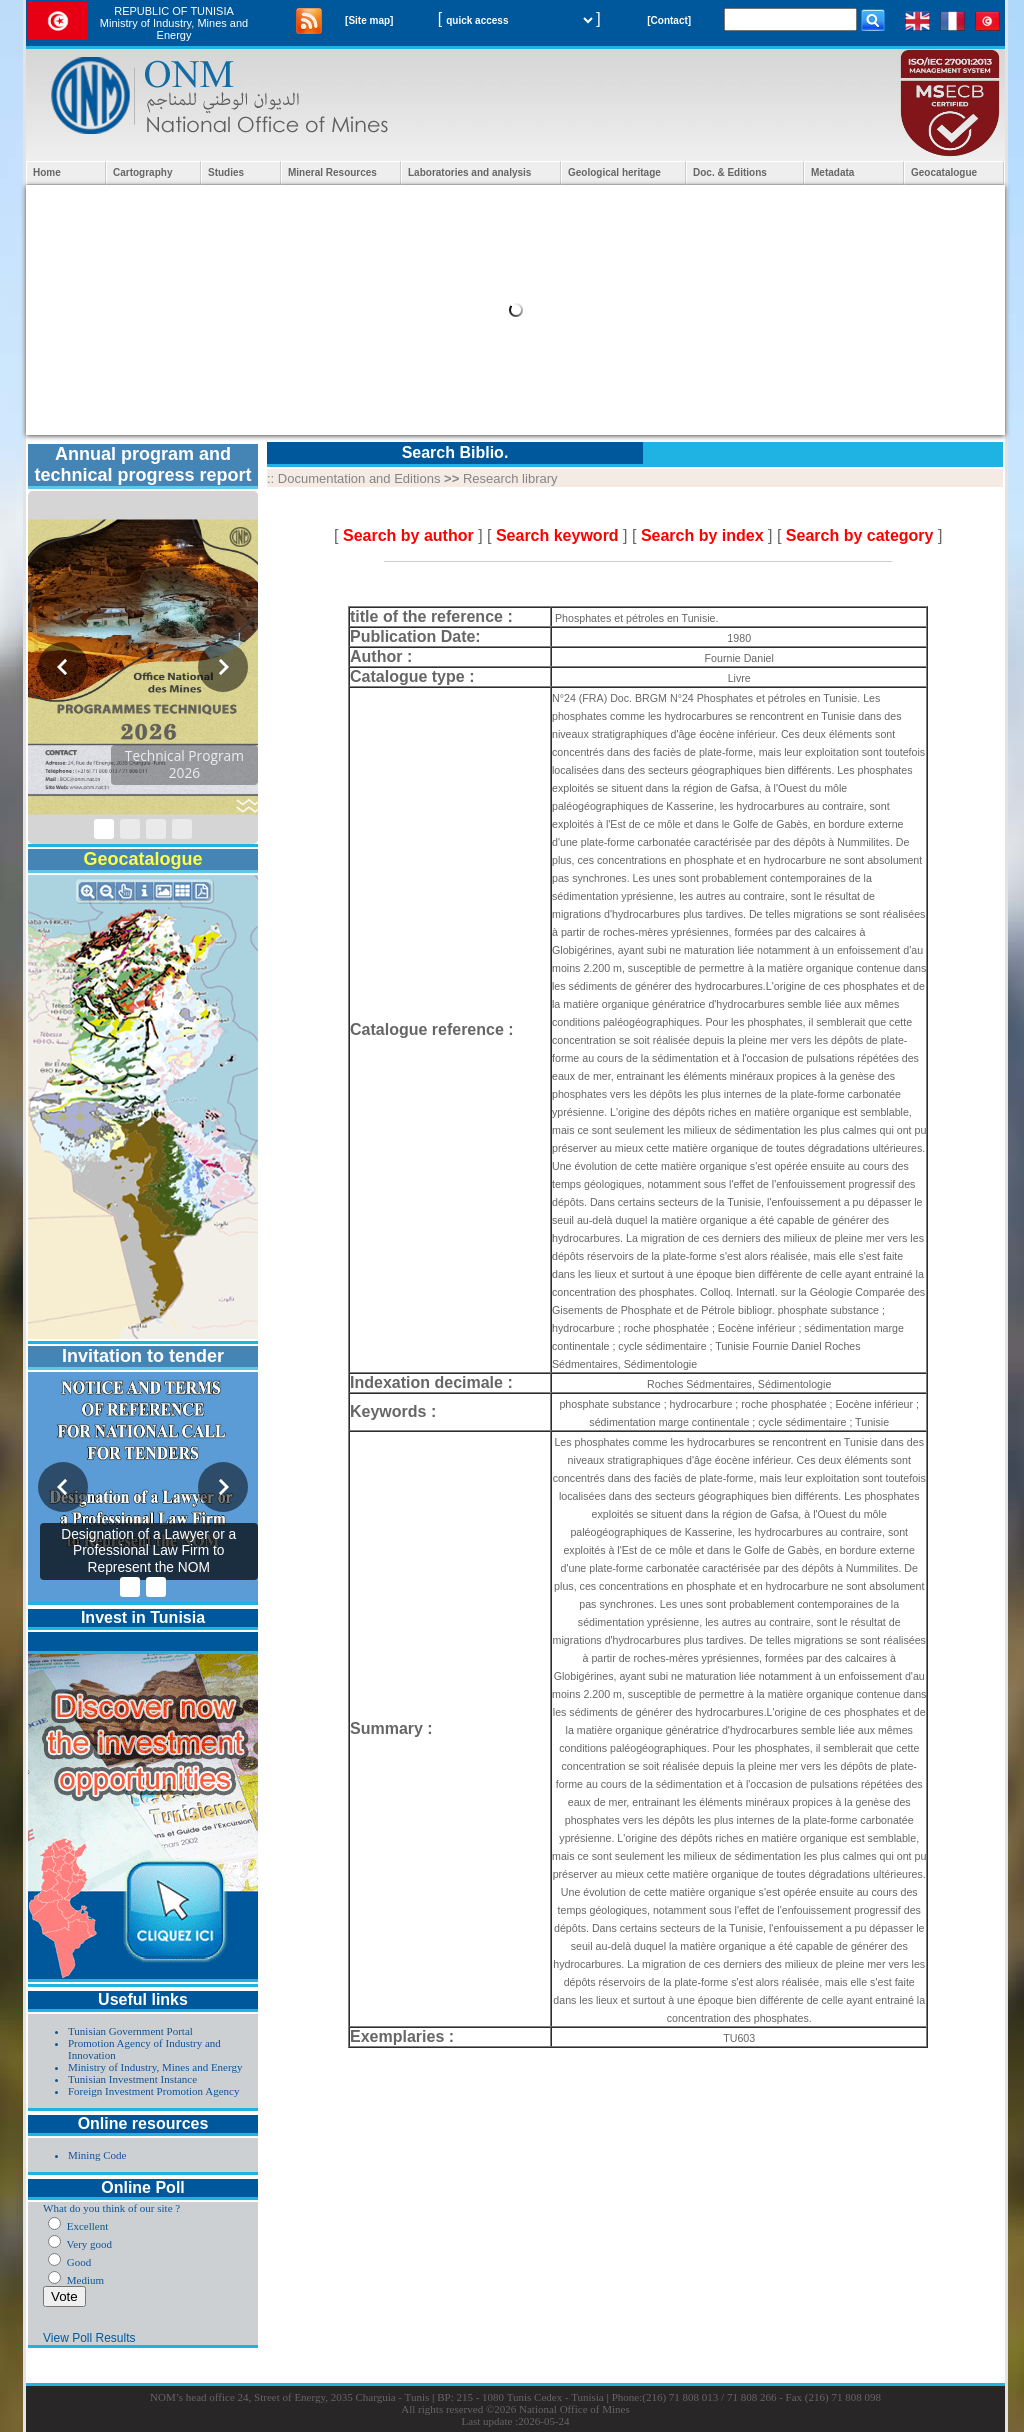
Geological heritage (614, 172)
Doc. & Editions (730, 172)
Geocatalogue (944, 172)
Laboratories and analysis (469, 172)
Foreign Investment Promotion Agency (153, 2091)
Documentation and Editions (359, 478)
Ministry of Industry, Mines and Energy (155, 2067)
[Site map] (369, 20)
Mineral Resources (332, 172)
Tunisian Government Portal (130, 2031)
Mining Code (97, 2155)
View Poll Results (89, 2338)
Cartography (142, 172)
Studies (226, 172)
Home (47, 172)
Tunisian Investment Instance (132, 2079)
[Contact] (669, 20)
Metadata (832, 172)
